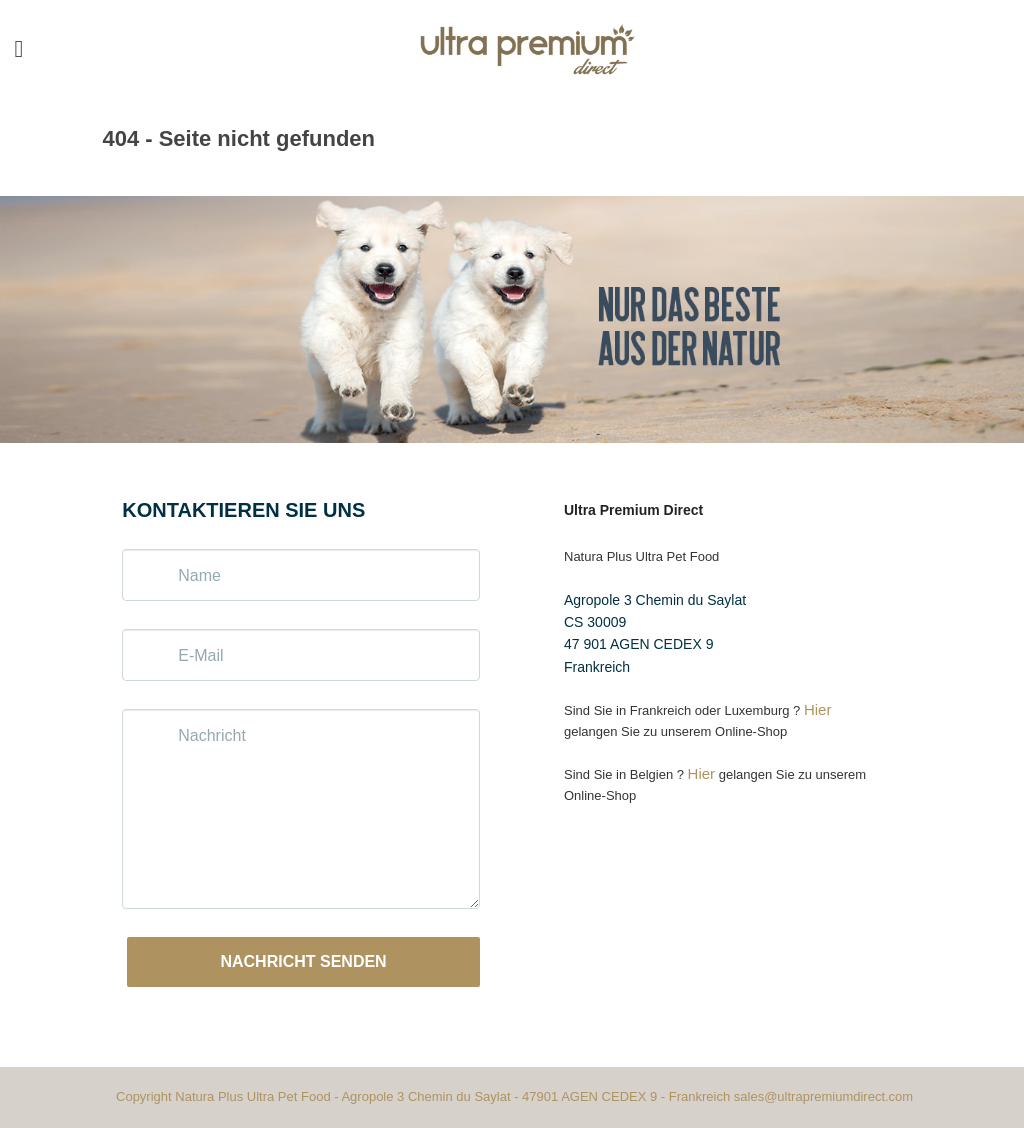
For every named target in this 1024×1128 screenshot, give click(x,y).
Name (199, 575)
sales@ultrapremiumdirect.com (823, 1096)
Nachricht (212, 735)
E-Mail (200, 655)
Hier (818, 709)
